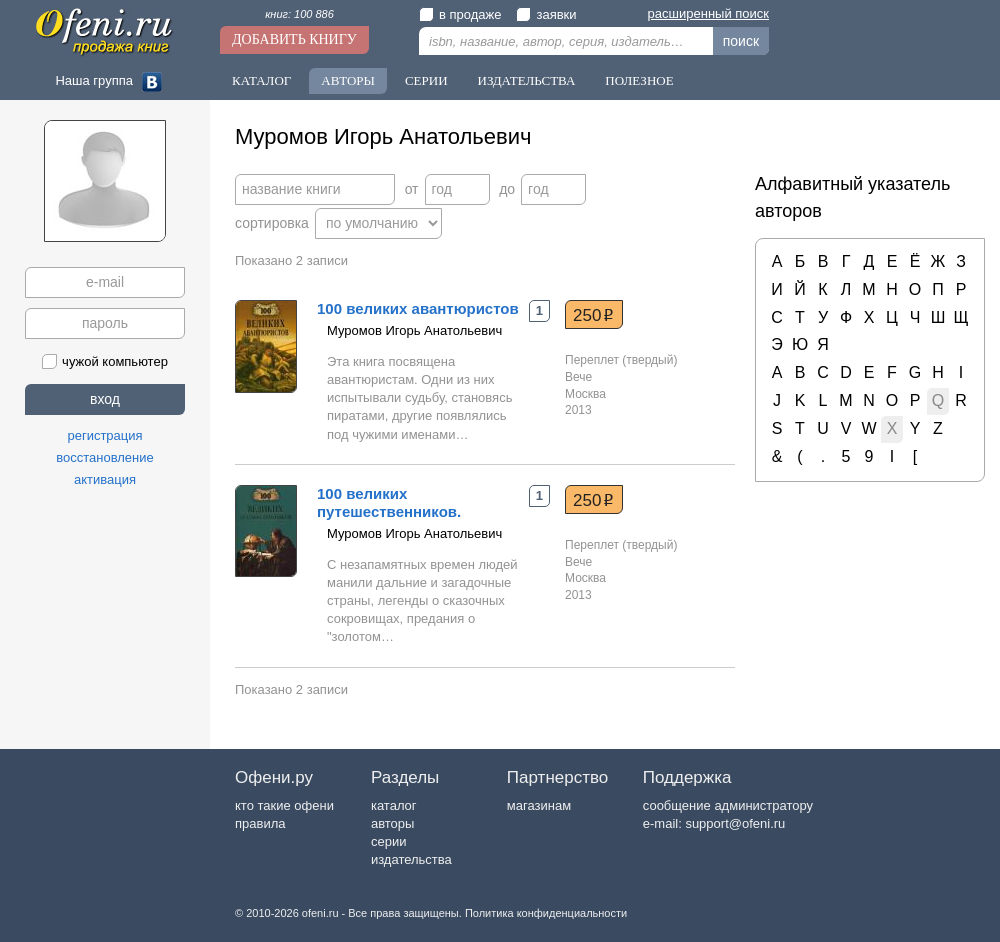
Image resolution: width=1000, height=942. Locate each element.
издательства (411, 859)
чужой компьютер (105, 361)
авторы (392, 823)
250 (593, 315)
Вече (578, 377)
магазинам (539, 805)
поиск (741, 41)
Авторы (348, 80)
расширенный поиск (708, 13)
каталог (394, 805)
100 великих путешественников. (389, 502)
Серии (426, 80)
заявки (546, 14)
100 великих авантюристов (418, 308)
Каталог (261, 80)
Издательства (527, 80)
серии (388, 841)
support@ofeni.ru (735, 823)
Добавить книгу (294, 39)
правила (260, 823)
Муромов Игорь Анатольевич (414, 330)
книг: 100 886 (299, 14)
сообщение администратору (728, 805)
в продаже (460, 14)
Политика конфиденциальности (546, 913)
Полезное (639, 80)
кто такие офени (284, 805)
